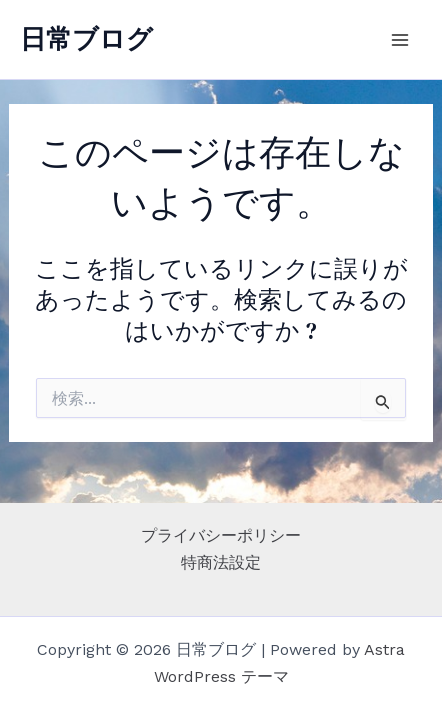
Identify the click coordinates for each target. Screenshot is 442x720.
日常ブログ (86, 39)
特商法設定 (221, 562)
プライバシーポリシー (221, 535)
